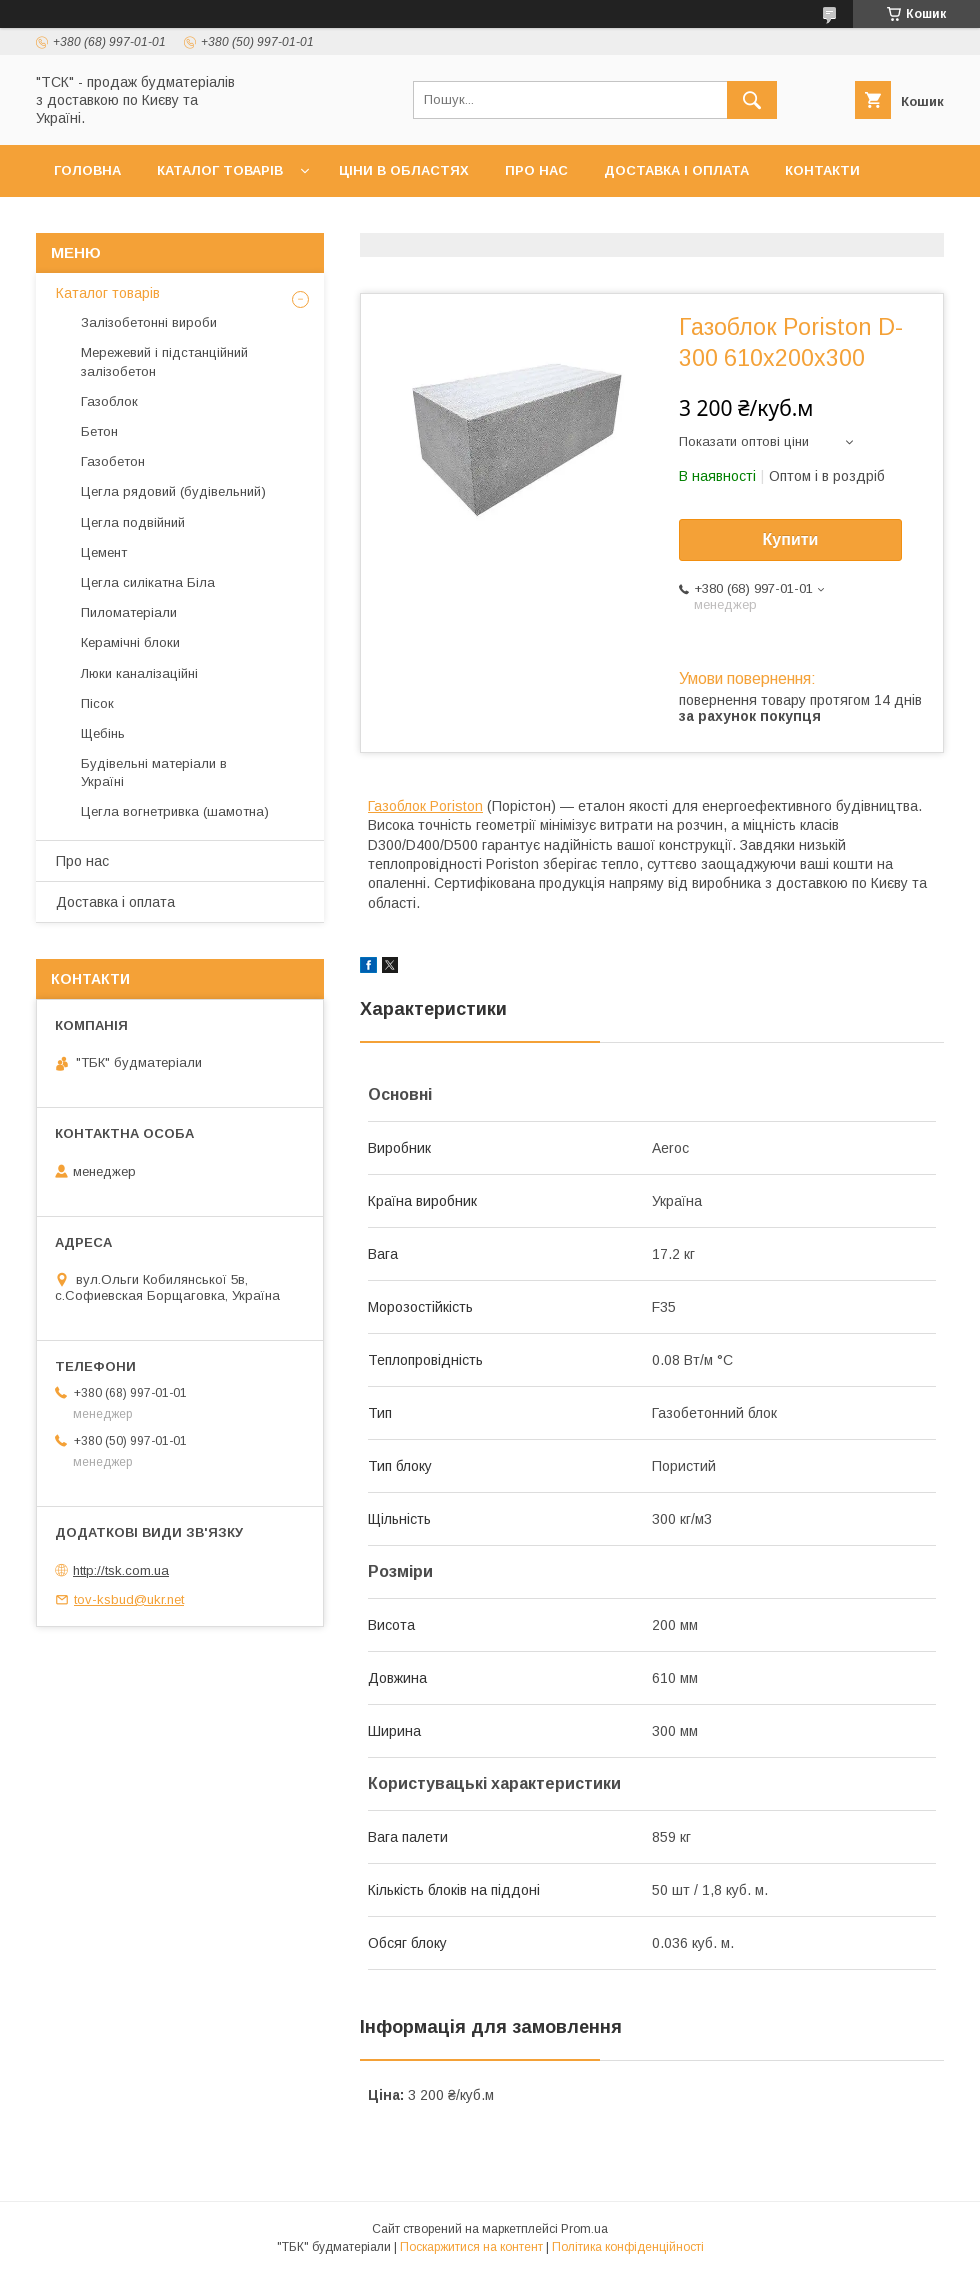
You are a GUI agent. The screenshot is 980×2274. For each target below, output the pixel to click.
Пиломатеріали (129, 612)
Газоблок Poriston (425, 806)
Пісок (97, 703)
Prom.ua (584, 2229)
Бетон (99, 431)
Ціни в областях (404, 170)
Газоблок (109, 401)
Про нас (536, 170)
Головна (87, 170)
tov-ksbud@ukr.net (129, 1599)
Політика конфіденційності (628, 2247)
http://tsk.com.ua (121, 1570)
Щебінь (103, 733)
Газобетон (113, 461)
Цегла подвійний (133, 522)
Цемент (104, 552)
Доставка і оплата (676, 170)
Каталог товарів (220, 170)
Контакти (822, 170)
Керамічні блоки (130, 642)
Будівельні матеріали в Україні (154, 772)
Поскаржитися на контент (471, 2247)
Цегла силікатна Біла (148, 582)
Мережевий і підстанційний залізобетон (164, 361)
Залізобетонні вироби (149, 322)
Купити (791, 539)
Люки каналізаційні (139, 673)
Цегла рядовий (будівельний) (173, 491)
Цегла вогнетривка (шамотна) (175, 811)
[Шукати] (752, 100)
